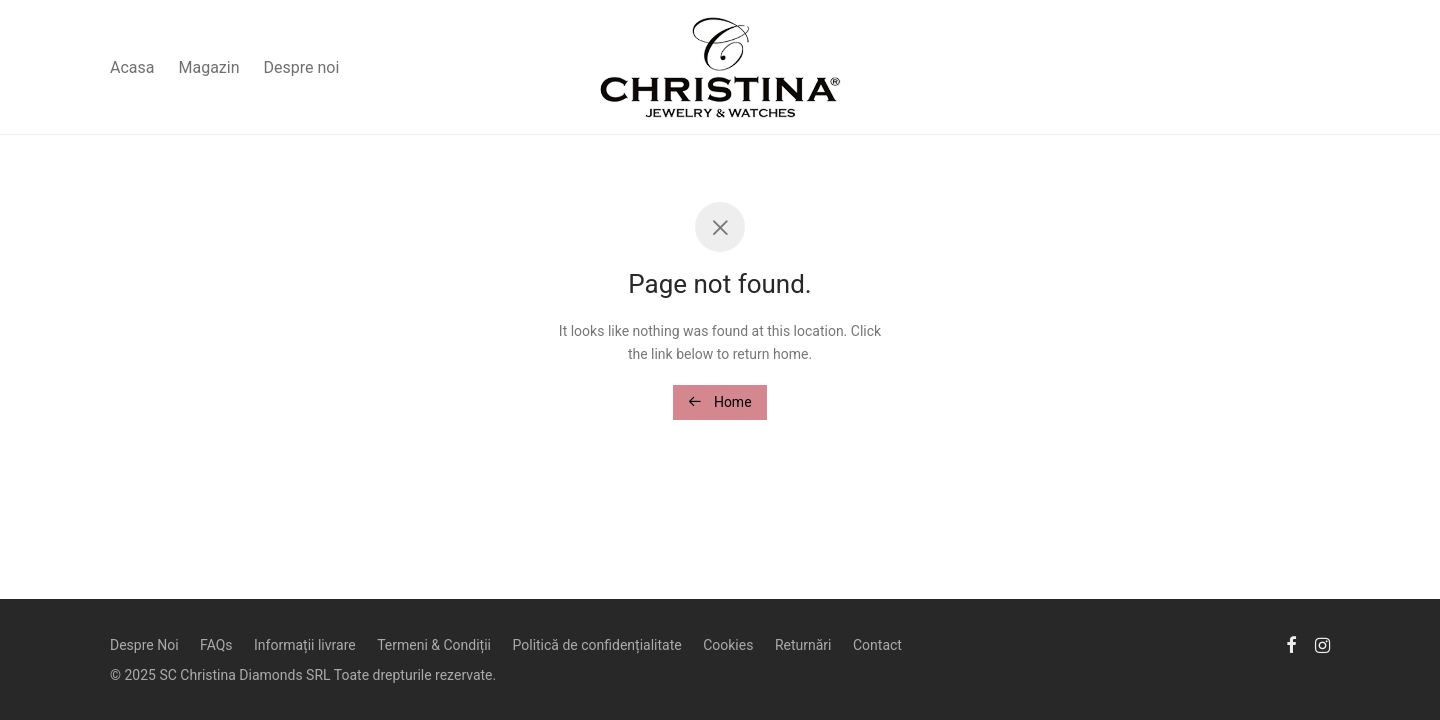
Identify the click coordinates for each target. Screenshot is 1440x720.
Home (719, 402)
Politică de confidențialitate (597, 645)
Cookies (728, 645)
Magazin (208, 67)
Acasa (132, 67)
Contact (877, 645)
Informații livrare (305, 645)
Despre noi (302, 67)
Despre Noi (144, 645)
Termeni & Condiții (434, 645)
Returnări (803, 645)
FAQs (216, 645)
